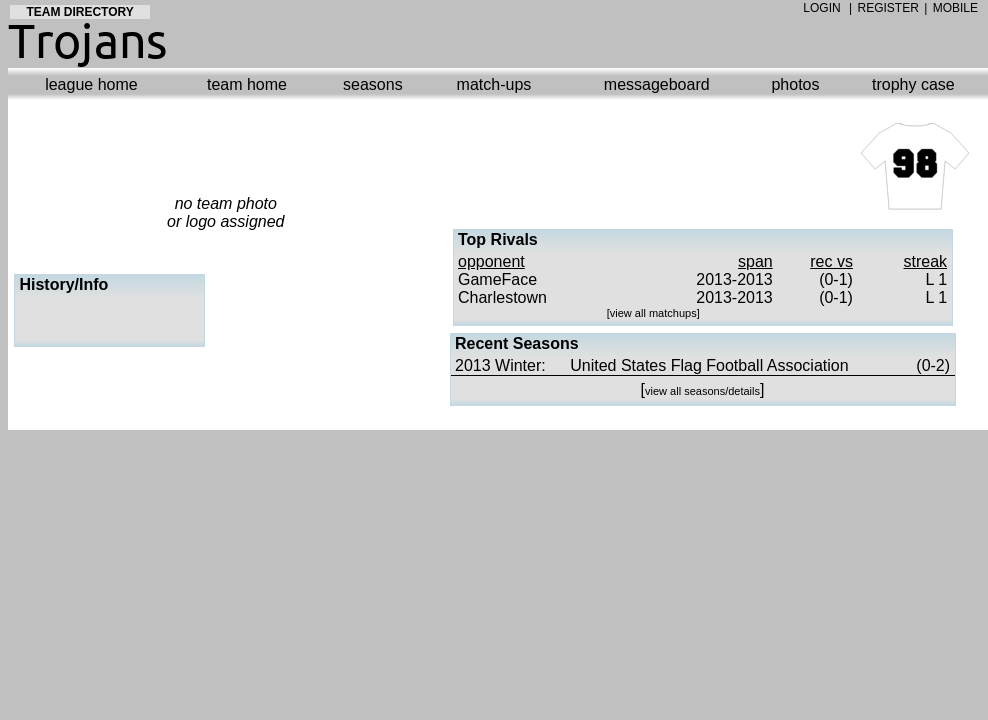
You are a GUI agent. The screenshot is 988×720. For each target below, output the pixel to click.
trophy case (913, 84)
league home (91, 84)
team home (247, 84)
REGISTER (888, 8)
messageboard (657, 84)
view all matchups (653, 313)
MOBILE (955, 8)
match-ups (494, 84)
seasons (373, 84)
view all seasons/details (702, 391)
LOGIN (821, 8)
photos (795, 84)
